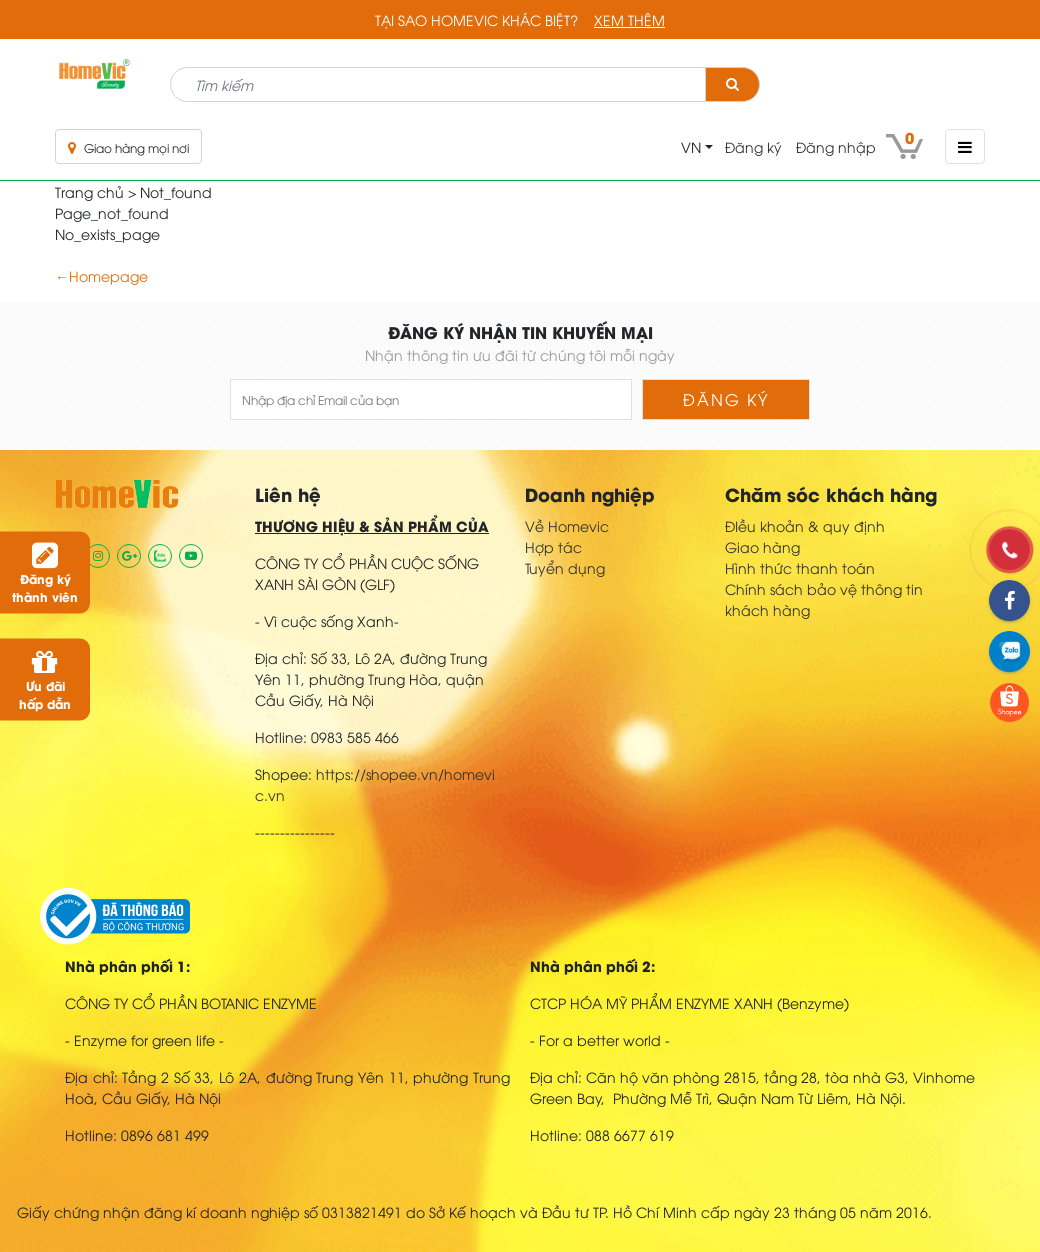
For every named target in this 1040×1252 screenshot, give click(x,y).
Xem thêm (629, 19)
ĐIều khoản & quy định (805, 525)
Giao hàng (762, 546)
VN (691, 146)
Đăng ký (753, 146)
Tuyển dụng (565, 567)
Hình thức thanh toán (800, 567)
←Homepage (101, 275)
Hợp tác (553, 546)
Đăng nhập (836, 146)
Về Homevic (567, 525)
